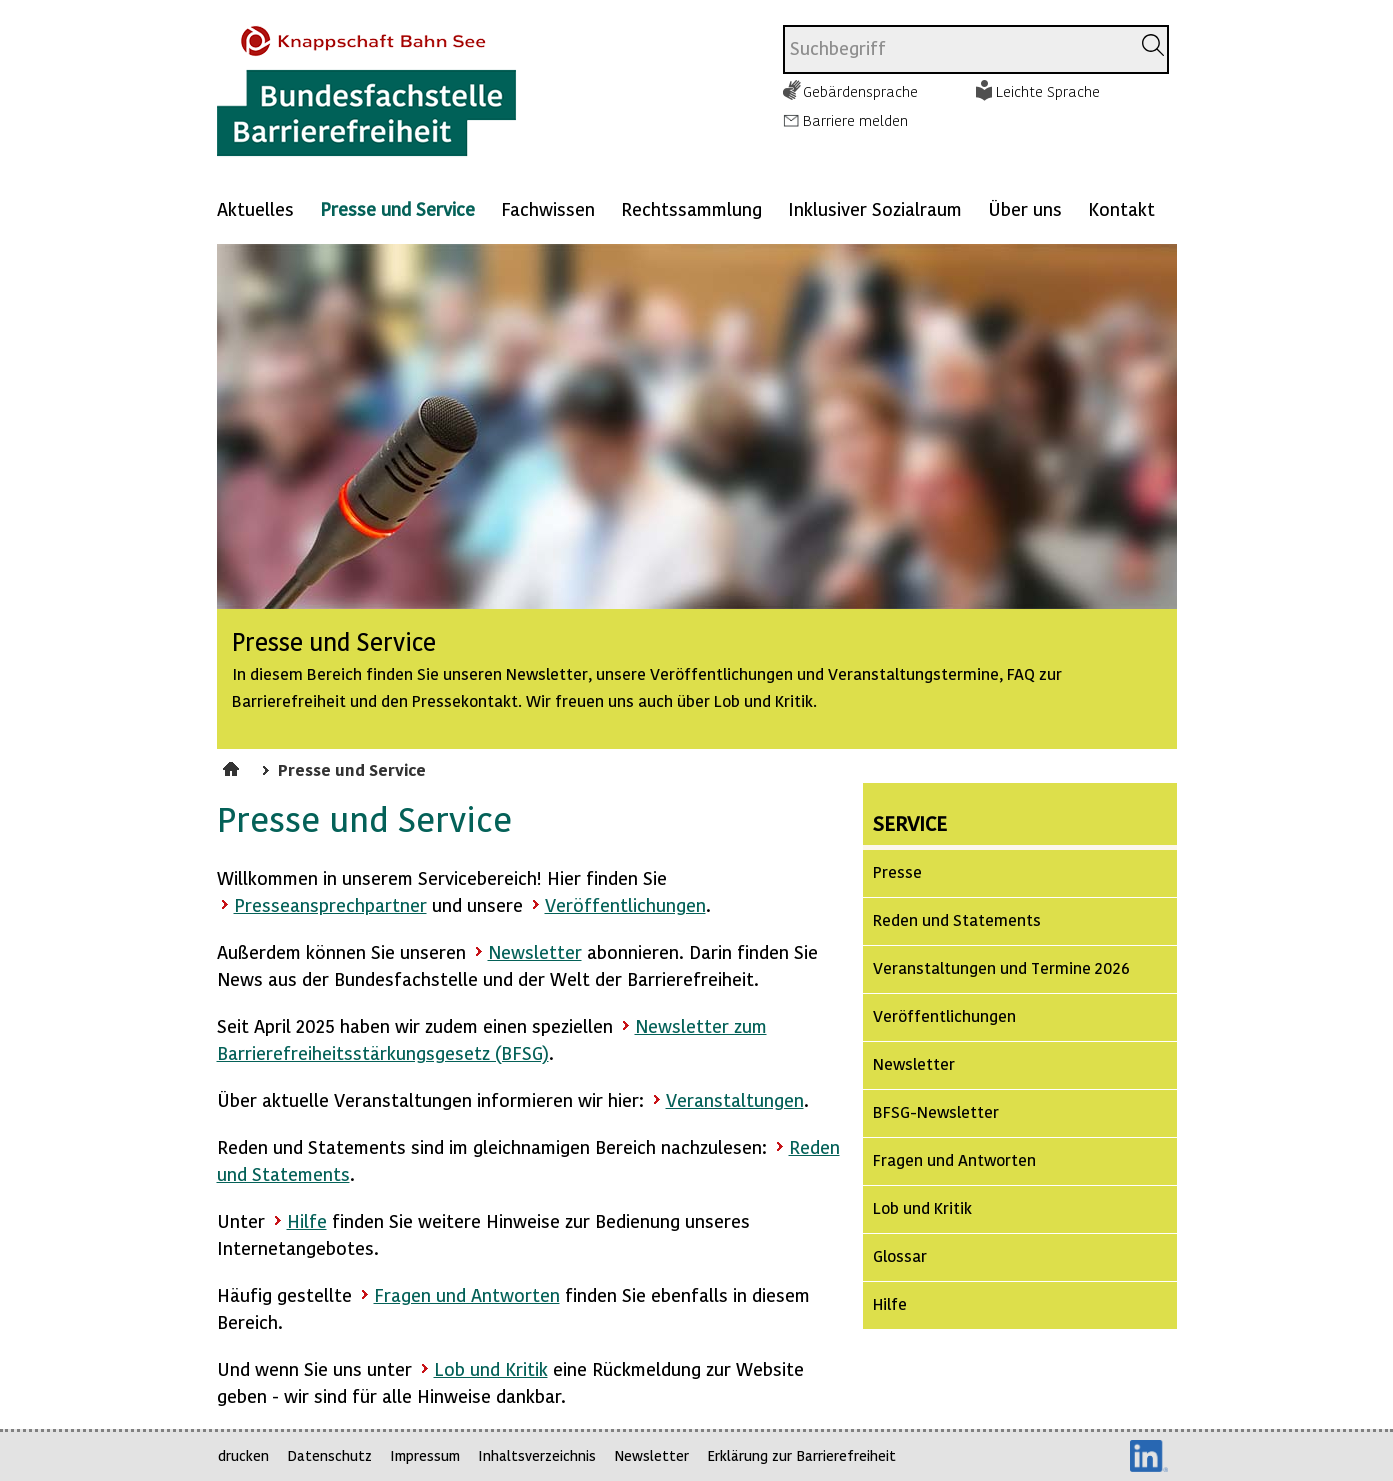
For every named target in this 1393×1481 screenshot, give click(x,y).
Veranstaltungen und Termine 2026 (1001, 967)
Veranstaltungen (735, 1099)
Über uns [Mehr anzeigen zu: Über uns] (1025, 208)
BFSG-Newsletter (936, 1111)
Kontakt (1121, 208)
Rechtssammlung (691, 208)
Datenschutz (329, 1455)
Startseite (233, 766)
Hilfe (307, 1220)
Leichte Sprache (1048, 91)
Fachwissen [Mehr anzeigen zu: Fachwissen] (548, 208)
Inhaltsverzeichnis (537, 1455)
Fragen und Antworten (467, 1294)
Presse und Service (397, 208)
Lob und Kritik (491, 1368)
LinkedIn (1149, 1456)
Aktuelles (255, 208)
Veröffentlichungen (625, 904)
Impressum (425, 1455)
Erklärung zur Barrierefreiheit (801, 1455)
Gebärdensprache (860, 91)
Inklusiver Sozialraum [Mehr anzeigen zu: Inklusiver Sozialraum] (875, 208)
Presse (897, 871)
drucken (243, 1455)
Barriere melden (855, 120)
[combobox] (956, 49)
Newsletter (535, 951)
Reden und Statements (957, 919)
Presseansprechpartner (330, 904)
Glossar (900, 1255)
